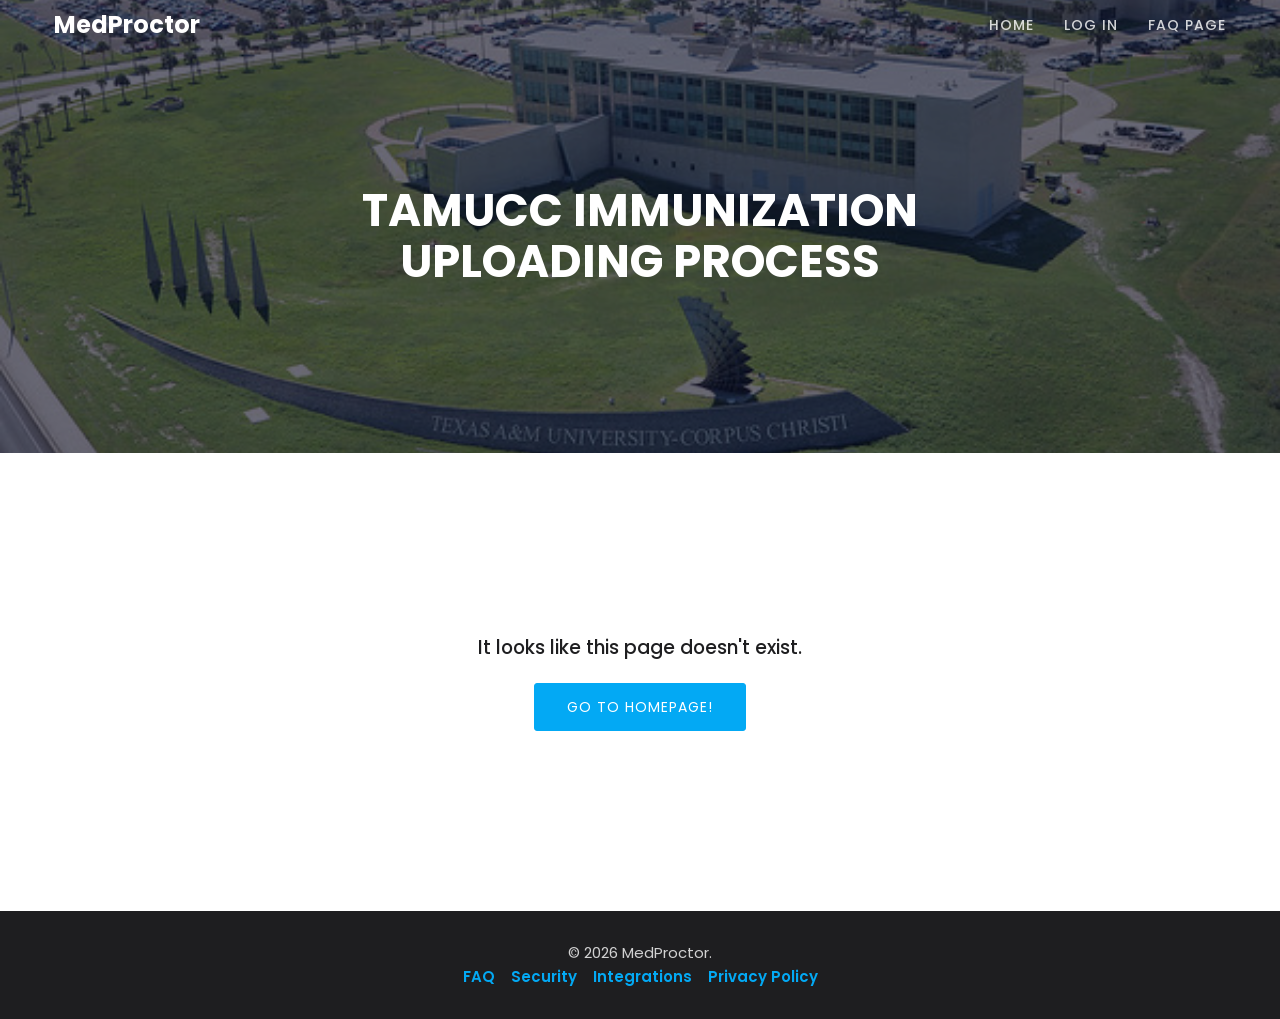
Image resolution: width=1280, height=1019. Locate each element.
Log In (1091, 25)
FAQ (481, 976)
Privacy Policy (763, 976)
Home (1011, 25)
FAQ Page (1187, 25)
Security (544, 976)
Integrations (642, 976)
